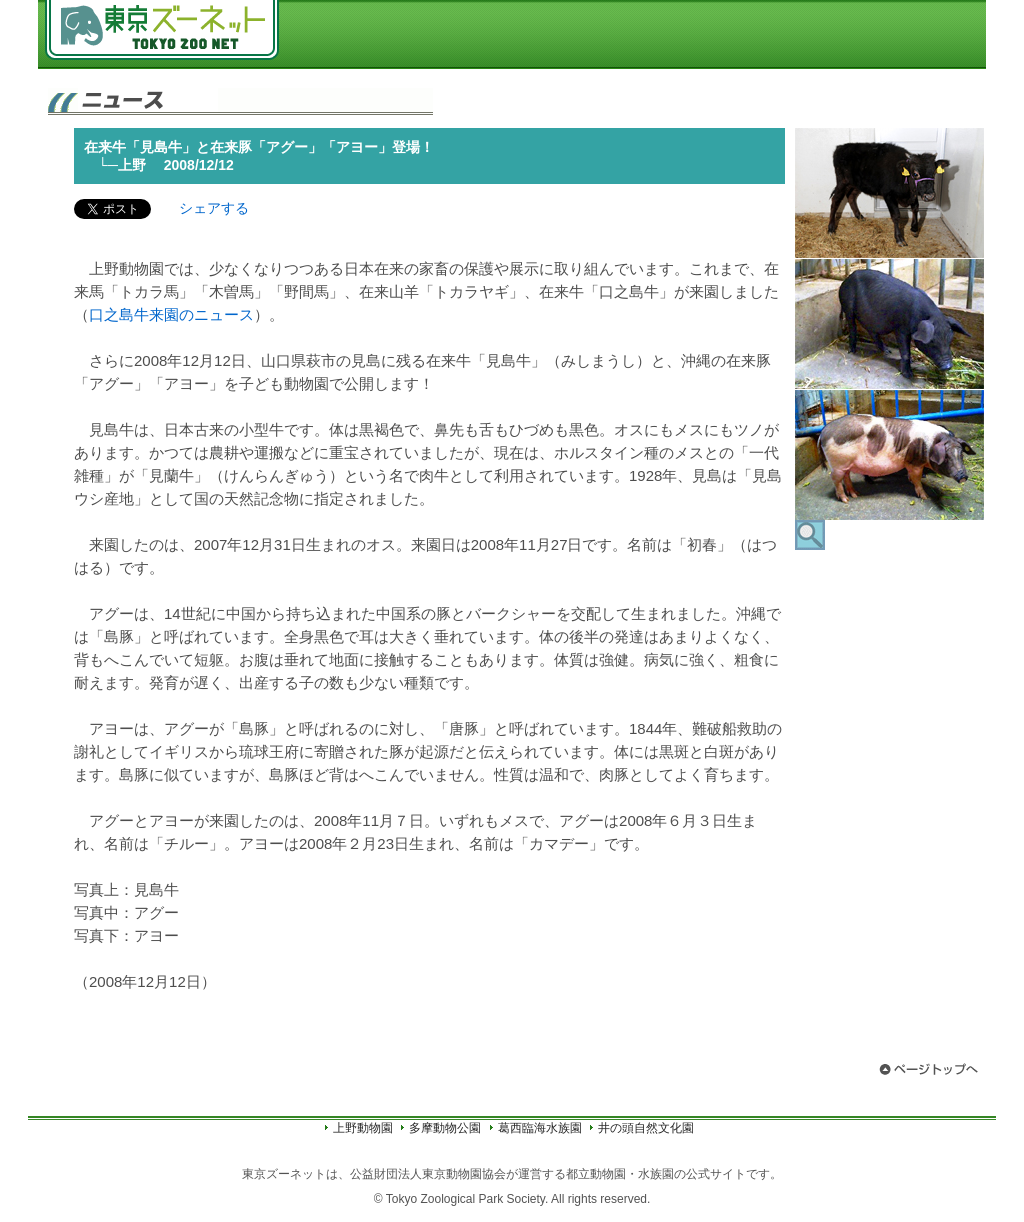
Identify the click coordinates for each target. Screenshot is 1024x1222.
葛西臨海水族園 (540, 1128)
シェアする (214, 208)
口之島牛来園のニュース (171, 314)
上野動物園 (363, 1128)
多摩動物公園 (445, 1128)
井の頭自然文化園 (646, 1128)
